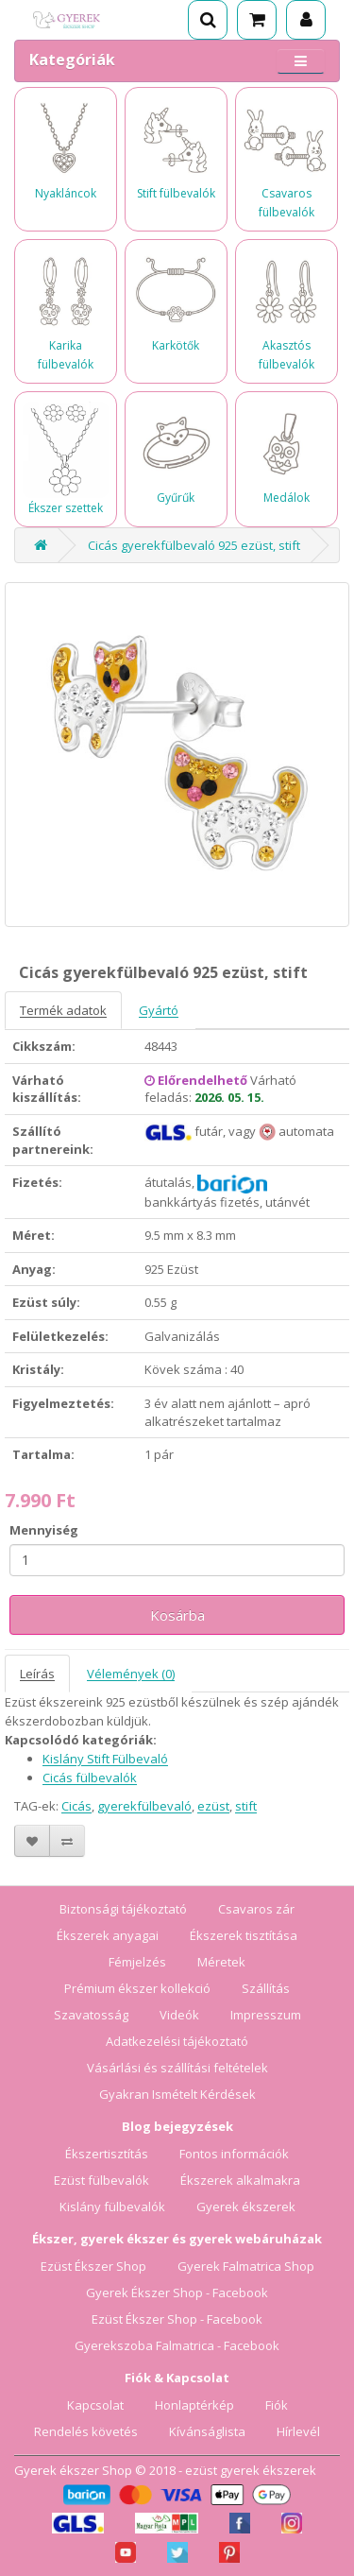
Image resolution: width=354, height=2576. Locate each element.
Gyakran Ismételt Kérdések (177, 2094)
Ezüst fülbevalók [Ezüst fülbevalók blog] (101, 2180)
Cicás (76, 1805)
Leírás (37, 1673)
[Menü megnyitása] (301, 61)
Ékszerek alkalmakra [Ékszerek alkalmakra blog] (240, 2180)
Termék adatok (63, 1010)
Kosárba (177, 1615)
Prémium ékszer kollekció (137, 1988)
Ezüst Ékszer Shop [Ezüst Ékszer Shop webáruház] (93, 2266)
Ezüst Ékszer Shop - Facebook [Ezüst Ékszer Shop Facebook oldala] (177, 2318)
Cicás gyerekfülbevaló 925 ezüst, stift (194, 545)
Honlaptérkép (194, 2404)
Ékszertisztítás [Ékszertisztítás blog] (106, 2153)
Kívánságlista (207, 2431)
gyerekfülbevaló (144, 1805)
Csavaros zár (256, 1908)
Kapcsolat (95, 2404)
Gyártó (158, 1010)
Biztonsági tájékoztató (123, 1908)
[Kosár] (257, 20)
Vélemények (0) (131, 1673)
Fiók (276, 2404)
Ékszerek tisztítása (243, 1935)
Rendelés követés (86, 2431)
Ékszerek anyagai (108, 1935)
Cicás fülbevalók (89, 1777)
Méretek (221, 1961)
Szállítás (266, 1988)
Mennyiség (43, 1529)
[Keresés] (208, 20)
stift (246, 1805)
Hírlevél (298, 2431)
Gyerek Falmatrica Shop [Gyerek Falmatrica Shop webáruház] (245, 2266)
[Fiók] (306, 20)
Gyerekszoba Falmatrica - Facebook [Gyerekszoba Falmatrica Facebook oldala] (177, 2345)
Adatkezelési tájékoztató (177, 2041)
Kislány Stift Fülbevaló (105, 1758)
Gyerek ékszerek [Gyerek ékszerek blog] (245, 2206)
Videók (179, 2014)
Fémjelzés (137, 1961)
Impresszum (265, 2014)
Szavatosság (91, 2014)
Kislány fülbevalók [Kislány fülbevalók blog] (112, 2206)
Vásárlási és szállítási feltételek (177, 2067)
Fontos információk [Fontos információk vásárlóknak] (234, 2153)
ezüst (213, 1805)
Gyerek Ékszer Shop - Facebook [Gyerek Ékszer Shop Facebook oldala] (177, 2292)
